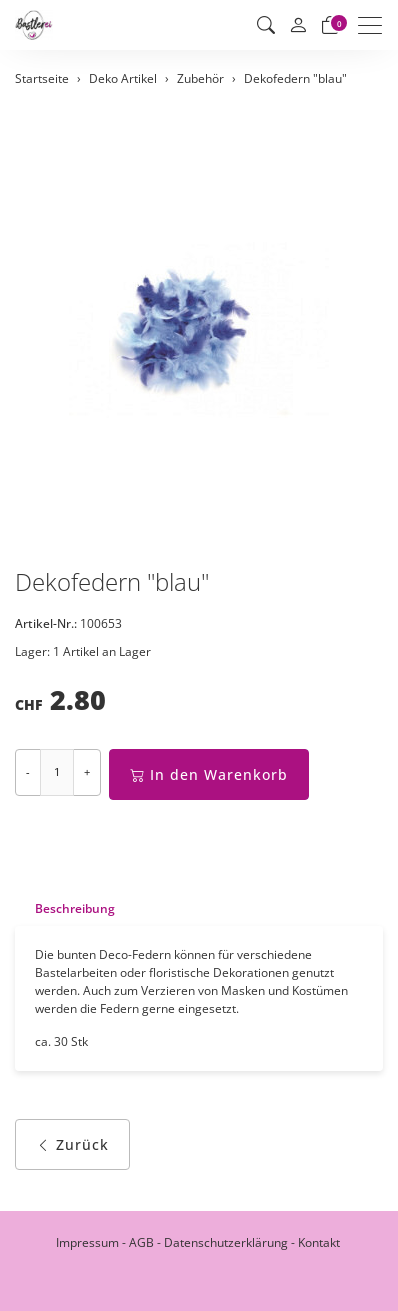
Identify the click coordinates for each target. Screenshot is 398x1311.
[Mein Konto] (298, 25)
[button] (266, 25)
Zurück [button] (72, 1144)
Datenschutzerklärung (226, 1242)
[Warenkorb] (330, 25)
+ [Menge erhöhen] (87, 771)
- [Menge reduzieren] (28, 771)
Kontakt (319, 1242)
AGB (141, 1242)
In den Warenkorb (209, 774)
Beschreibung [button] (75, 908)
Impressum (87, 1242)
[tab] (65, 908)
